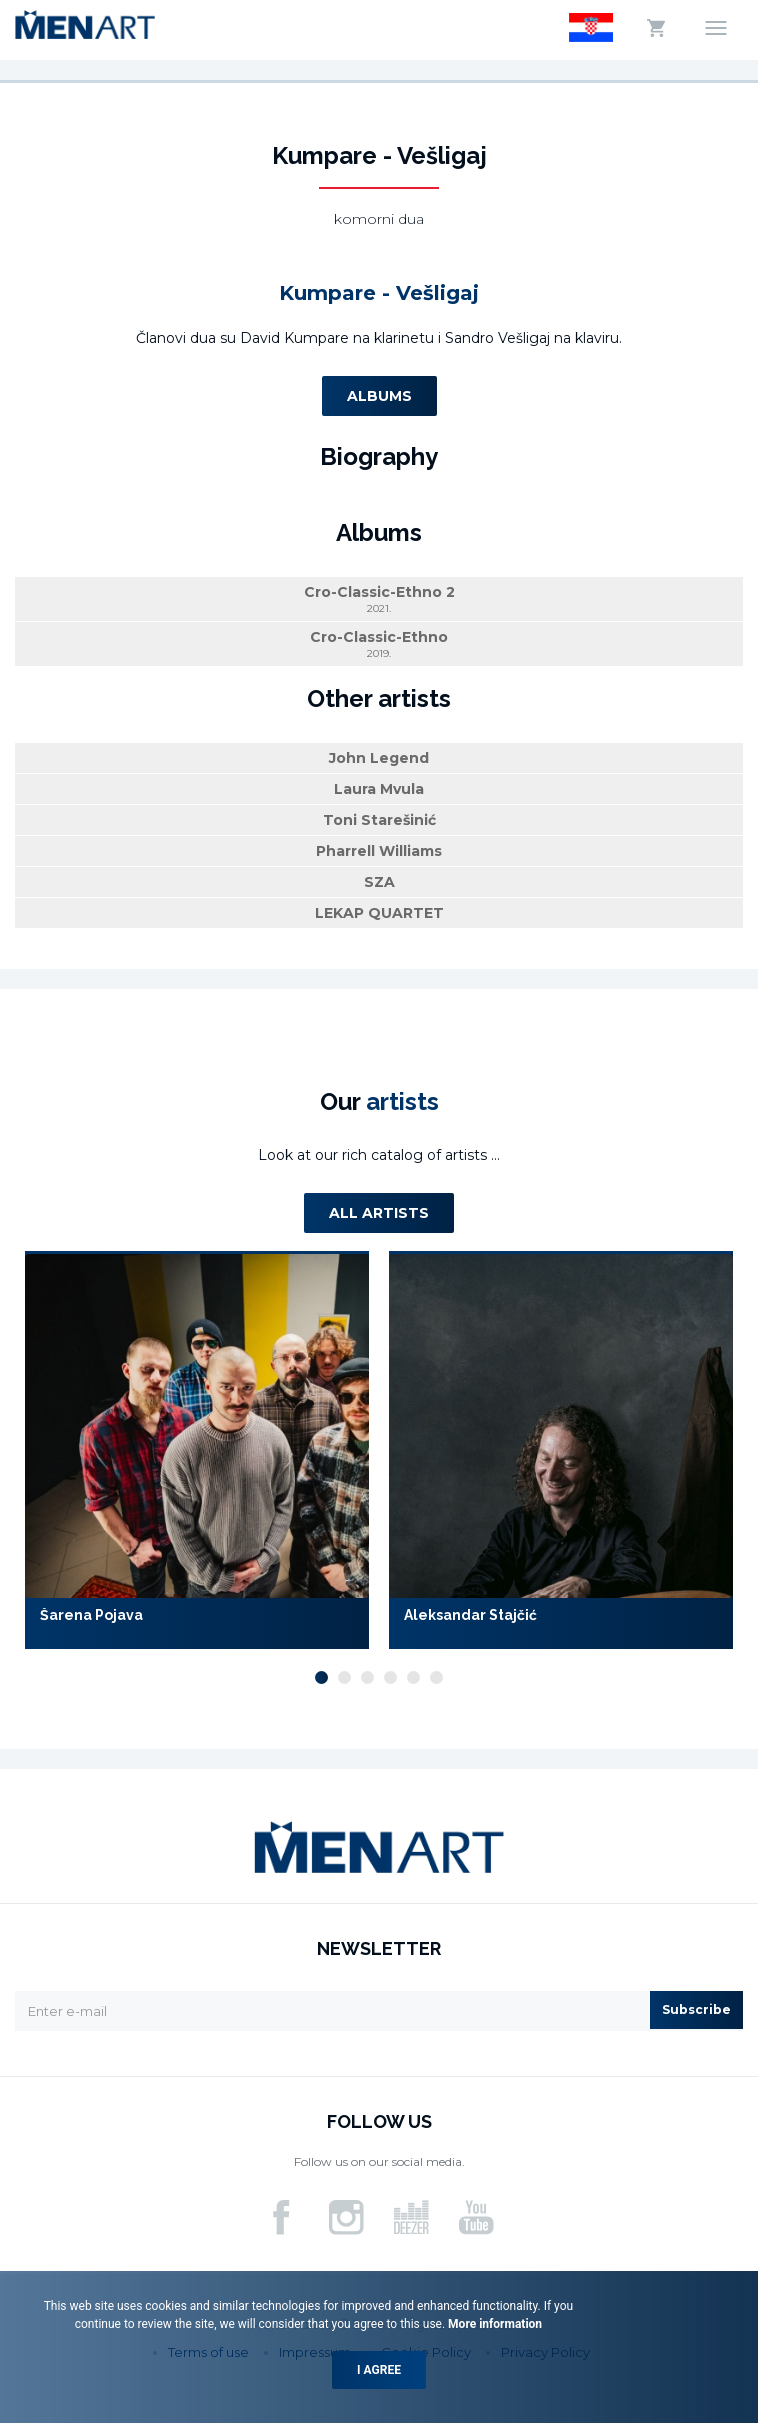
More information (493, 2324)
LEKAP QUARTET (379, 913)
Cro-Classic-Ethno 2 (379, 599)
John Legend (379, 758)
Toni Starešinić (379, 820)
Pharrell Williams (379, 851)
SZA (379, 882)
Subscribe (696, 2009)
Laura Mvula (379, 789)
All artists (379, 1213)
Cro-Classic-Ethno (379, 644)
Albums (379, 396)
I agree (379, 2370)
